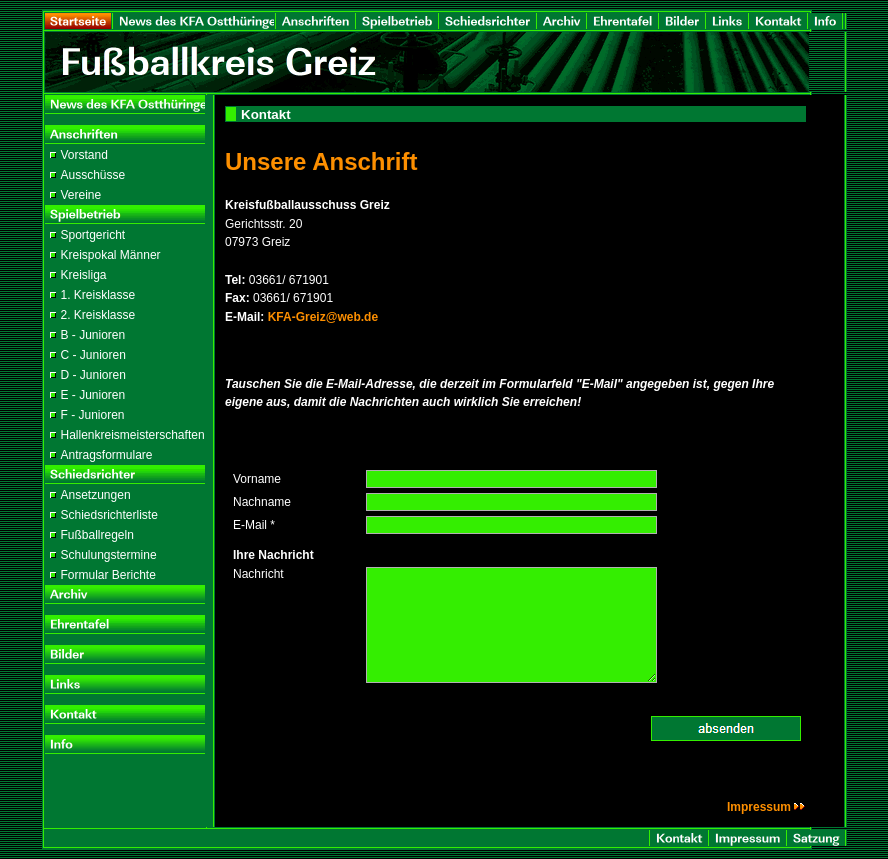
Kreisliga (84, 275)
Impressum (766, 807)
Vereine (81, 195)
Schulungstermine (109, 555)
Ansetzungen (96, 495)
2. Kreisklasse (98, 315)
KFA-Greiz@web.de (323, 317)
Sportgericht (93, 235)
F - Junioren (93, 415)
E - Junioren (93, 395)
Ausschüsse (93, 175)
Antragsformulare (107, 455)
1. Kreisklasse (98, 295)
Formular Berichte (108, 575)
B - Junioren (93, 335)
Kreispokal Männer (111, 255)
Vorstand (84, 155)
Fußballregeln (97, 535)
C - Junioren (93, 355)
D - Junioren (93, 375)
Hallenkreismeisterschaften (133, 435)
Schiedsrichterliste (109, 515)
